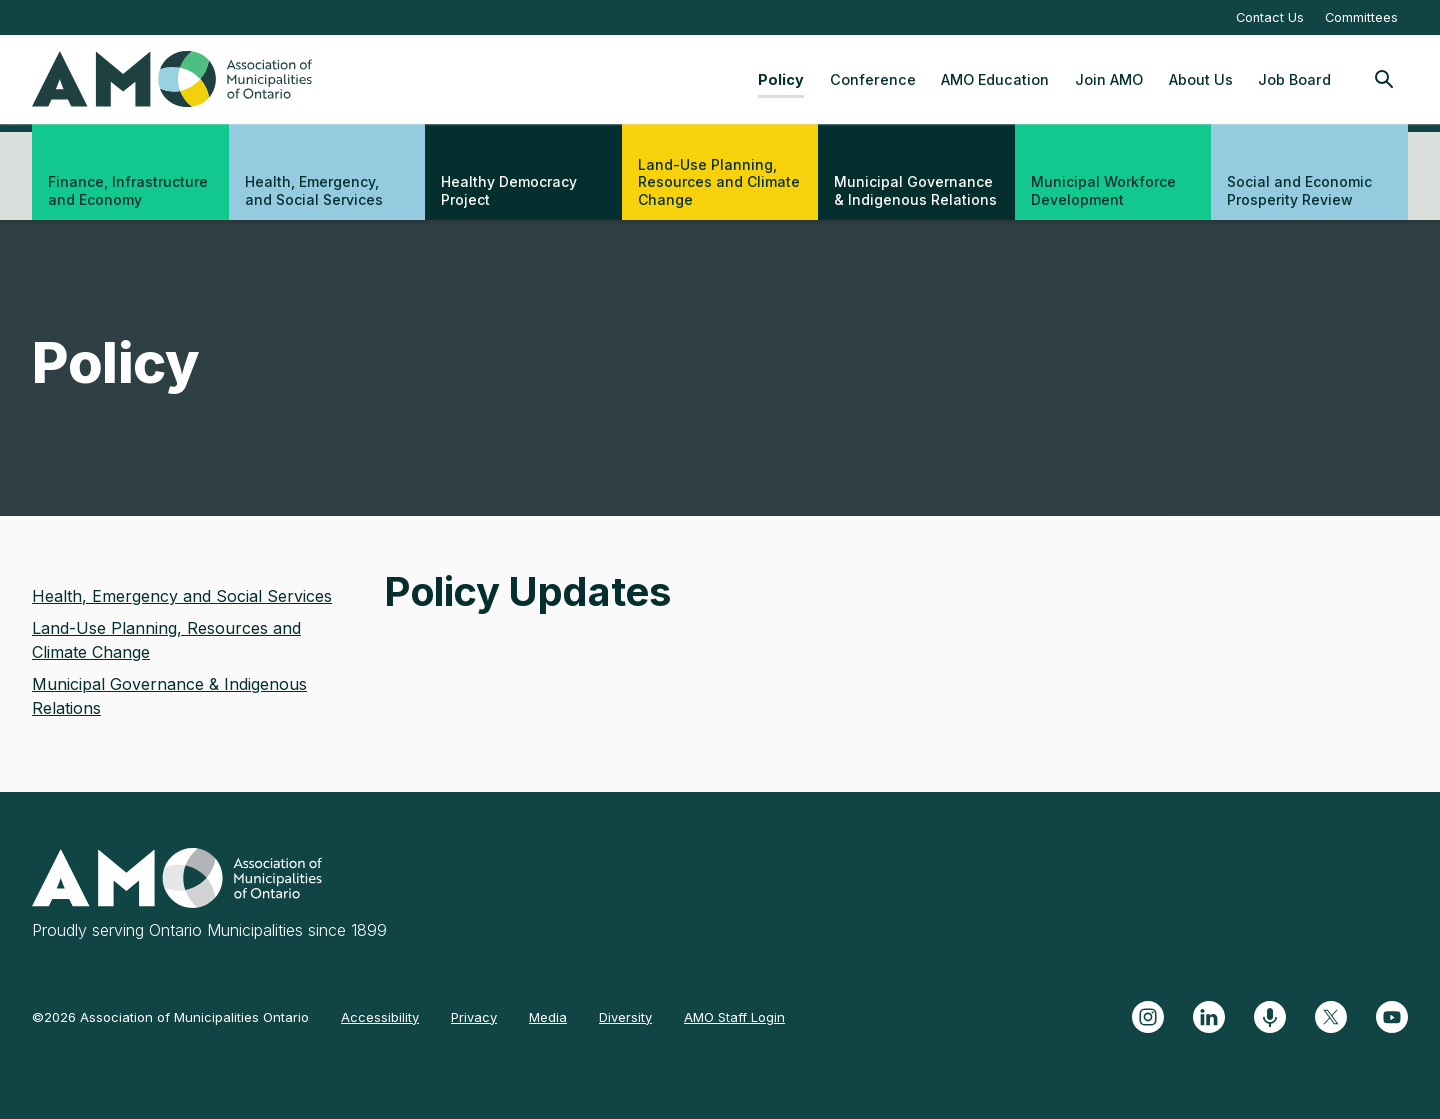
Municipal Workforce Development (1103, 190)
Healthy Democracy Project (509, 190)
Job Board (1294, 79)
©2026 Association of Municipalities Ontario (170, 1017)
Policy (781, 79)
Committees (1361, 17)
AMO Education (995, 79)
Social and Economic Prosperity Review (1299, 190)
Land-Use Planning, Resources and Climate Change (719, 182)
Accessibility (380, 1017)
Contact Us (1270, 17)
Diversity (625, 1017)
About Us (1201, 79)
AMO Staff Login (734, 1017)
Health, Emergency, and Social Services (314, 190)
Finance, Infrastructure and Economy (128, 190)
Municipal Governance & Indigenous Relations (915, 190)
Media (548, 1017)
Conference (873, 79)
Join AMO (1109, 79)
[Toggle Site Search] (1384, 79)
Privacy (474, 1017)
